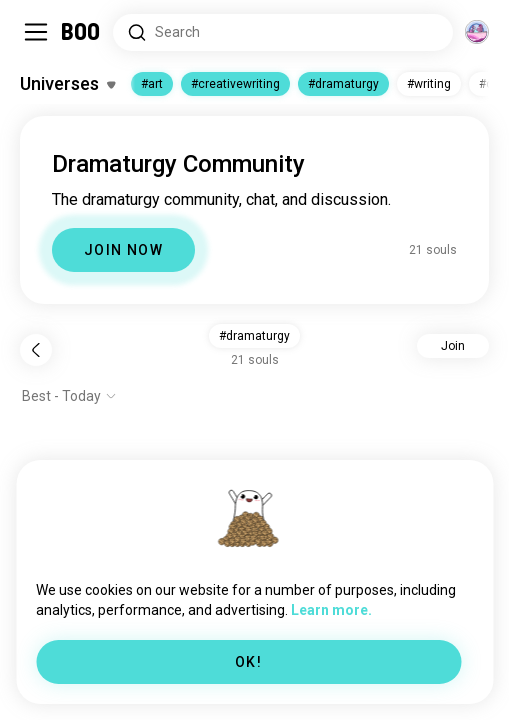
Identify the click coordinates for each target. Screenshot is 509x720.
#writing (429, 84)
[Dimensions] (477, 32)
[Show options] (69, 396)
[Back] (36, 350)
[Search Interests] (283, 32)
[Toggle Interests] (67, 84)
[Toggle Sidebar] (36, 32)
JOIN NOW (123, 250)
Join (453, 346)
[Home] (81, 32)
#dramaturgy (343, 84)
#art (152, 84)
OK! (248, 662)
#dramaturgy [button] (254, 336)
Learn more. (331, 610)
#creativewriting (235, 84)
